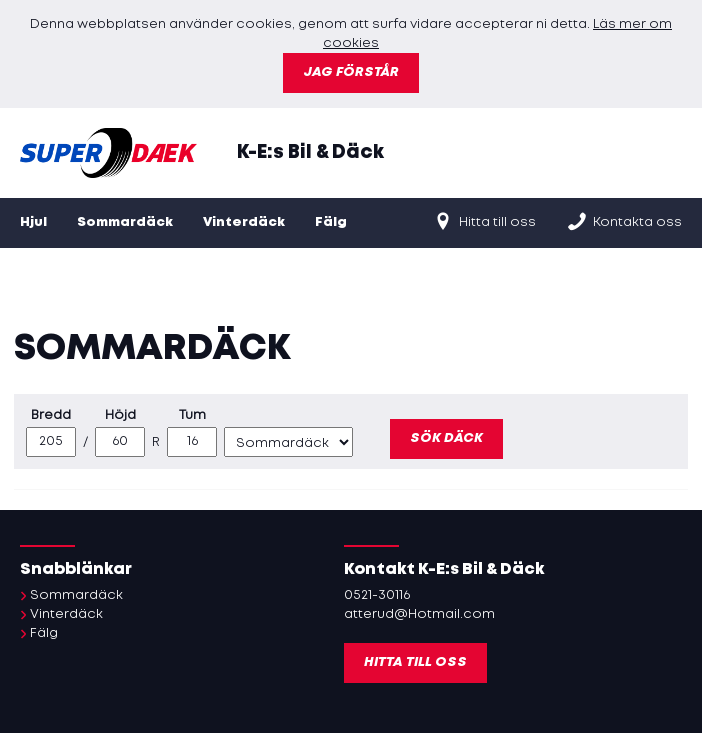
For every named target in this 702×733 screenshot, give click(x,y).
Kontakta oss (624, 221)
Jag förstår (351, 72)
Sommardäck (125, 222)
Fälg (331, 222)
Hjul (33, 222)
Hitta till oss (484, 221)
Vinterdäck (244, 222)
